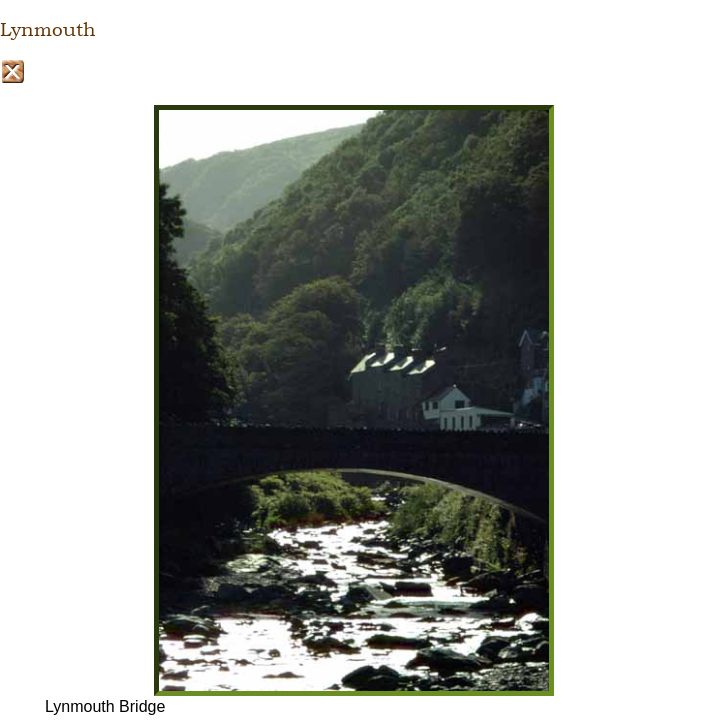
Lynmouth (48, 30)
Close (12, 71)
